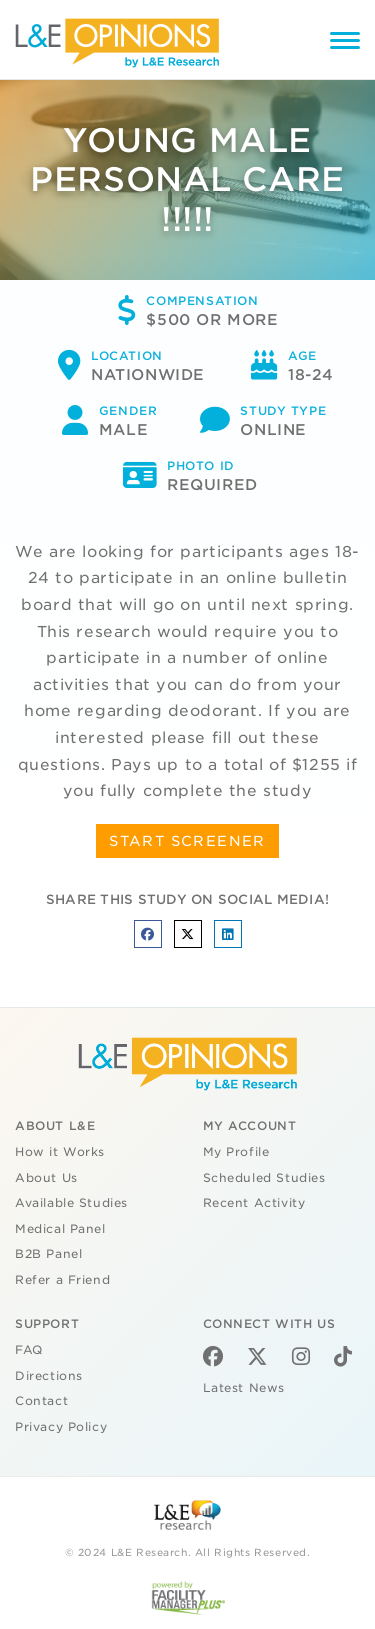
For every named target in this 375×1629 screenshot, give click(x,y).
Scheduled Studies (264, 1178)
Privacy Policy (61, 1427)
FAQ (29, 1350)
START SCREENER (187, 841)
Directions (49, 1376)
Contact (41, 1401)
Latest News (244, 1388)
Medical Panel (60, 1229)
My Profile (236, 1152)
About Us (46, 1178)
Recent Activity (254, 1203)
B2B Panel (48, 1254)
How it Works (60, 1152)
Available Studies (71, 1203)
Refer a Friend (62, 1280)
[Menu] (345, 43)
